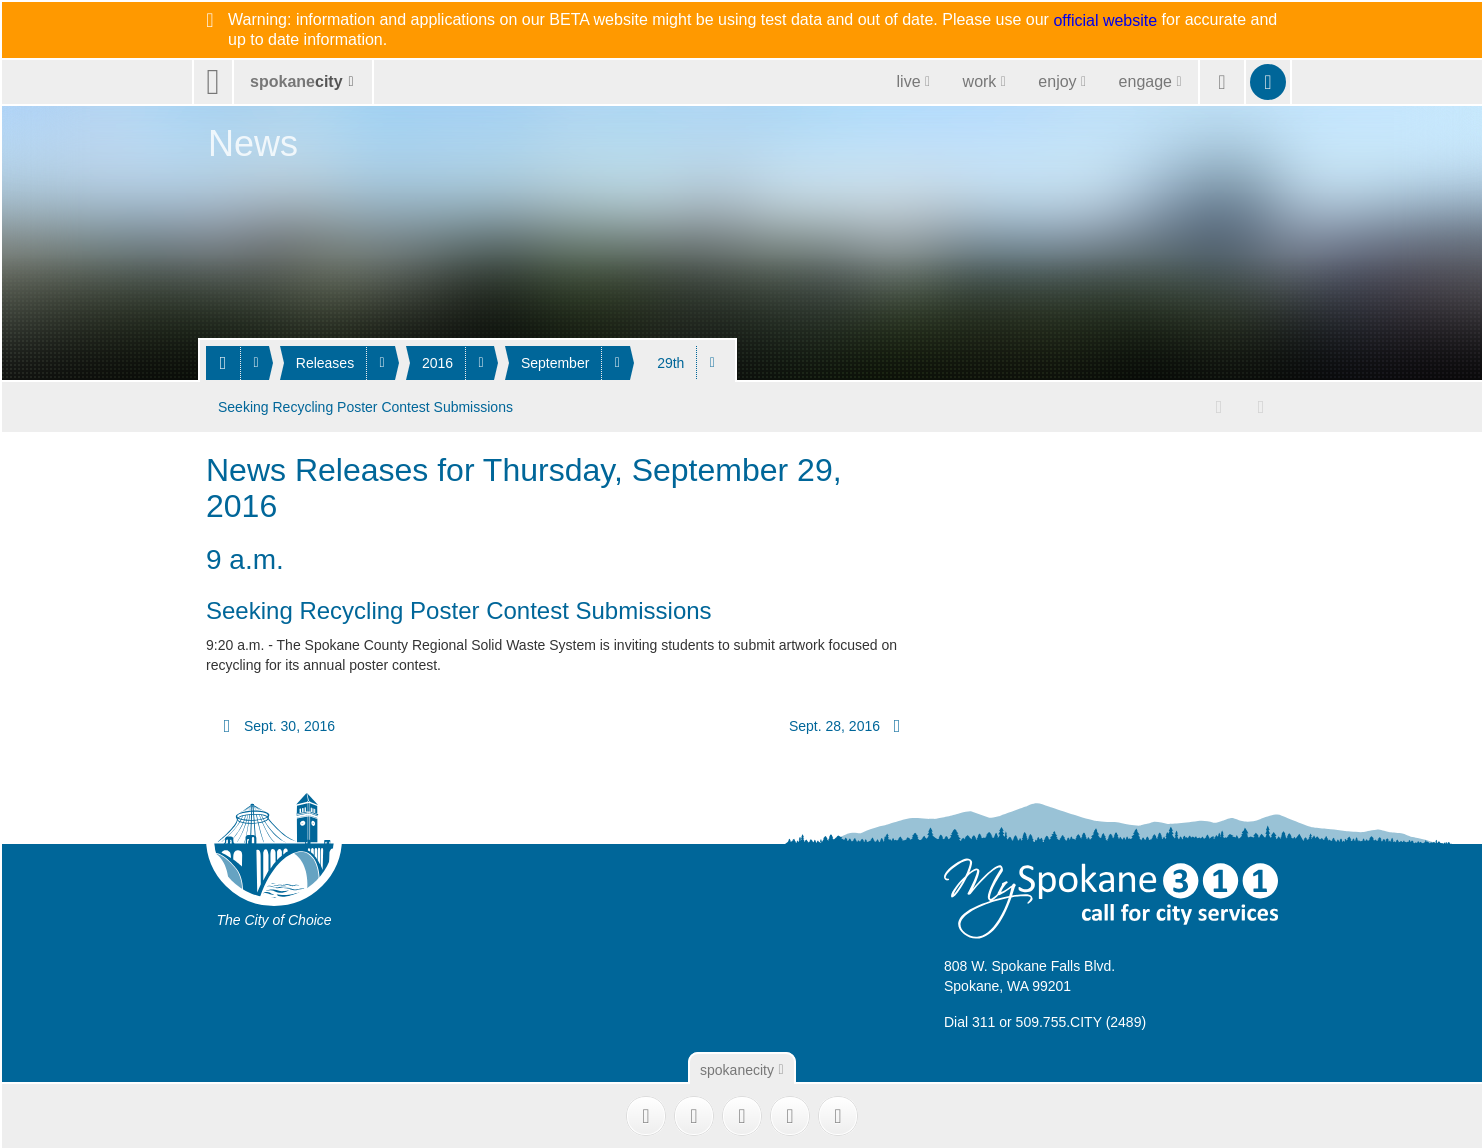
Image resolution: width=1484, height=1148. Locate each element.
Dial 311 (969, 1020)
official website (1105, 21)
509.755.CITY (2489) (1081, 1020)
